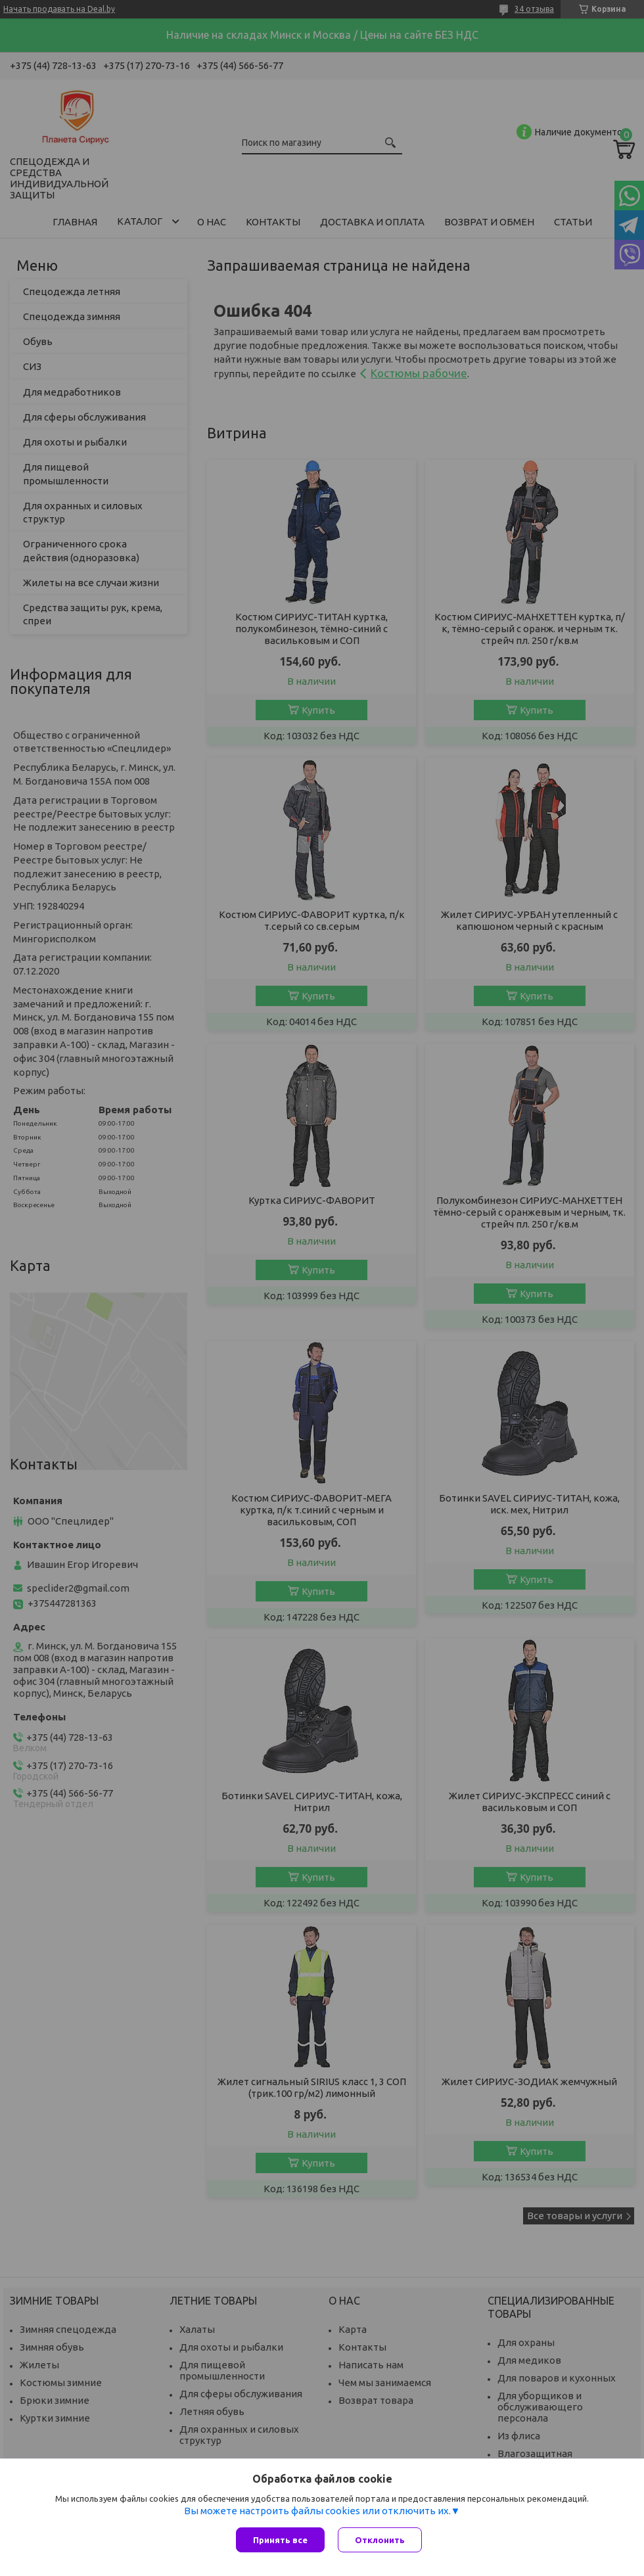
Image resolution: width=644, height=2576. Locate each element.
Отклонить (380, 2539)
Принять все (280, 2539)
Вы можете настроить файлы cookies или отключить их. (317, 2510)
